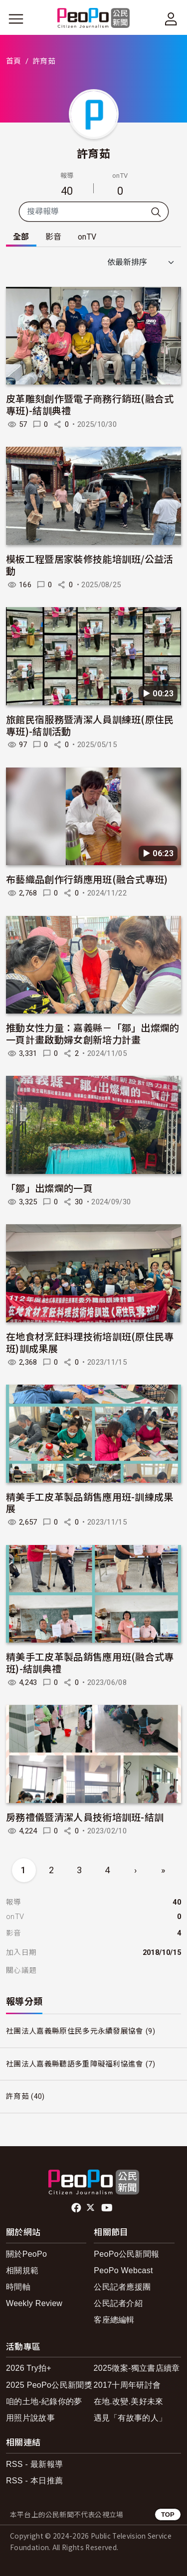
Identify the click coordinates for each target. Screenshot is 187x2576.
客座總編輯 (114, 2320)
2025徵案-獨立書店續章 (137, 2368)
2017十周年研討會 (127, 2385)
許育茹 (93, 153)
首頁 (13, 61)
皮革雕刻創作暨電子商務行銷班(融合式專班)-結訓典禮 (90, 404)
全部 (21, 237)
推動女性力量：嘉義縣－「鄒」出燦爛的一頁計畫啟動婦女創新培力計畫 (93, 1033)
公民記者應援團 (122, 2287)
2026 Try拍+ (28, 2368)
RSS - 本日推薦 (34, 2480)
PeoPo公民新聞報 (126, 2254)
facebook (77, 2208)
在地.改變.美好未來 (129, 2401)
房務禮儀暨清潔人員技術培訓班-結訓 (85, 1816)
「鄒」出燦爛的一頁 (49, 1187)
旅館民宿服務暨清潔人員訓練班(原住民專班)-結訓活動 (90, 725)
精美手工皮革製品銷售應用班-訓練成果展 (90, 1502)
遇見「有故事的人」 (130, 2418)
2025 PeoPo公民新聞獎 (49, 2385)
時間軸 (18, 2287)
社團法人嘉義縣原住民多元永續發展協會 (75, 2031)
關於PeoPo (26, 2254)
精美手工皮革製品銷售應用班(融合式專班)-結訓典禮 (90, 1662)
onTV (87, 237)
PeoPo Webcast (123, 2270)
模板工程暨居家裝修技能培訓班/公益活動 (90, 564)
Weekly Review (34, 2303)
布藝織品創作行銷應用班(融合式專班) (87, 879)
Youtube (107, 2208)
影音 (53, 237)
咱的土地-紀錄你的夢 (44, 2401)
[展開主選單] (16, 19)
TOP (168, 2514)
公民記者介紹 (118, 2303)
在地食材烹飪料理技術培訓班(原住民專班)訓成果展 (90, 1342)
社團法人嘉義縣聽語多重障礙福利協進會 (75, 2064)
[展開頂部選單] (171, 19)
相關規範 (22, 2270)
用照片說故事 (30, 2418)
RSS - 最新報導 (34, 2464)
